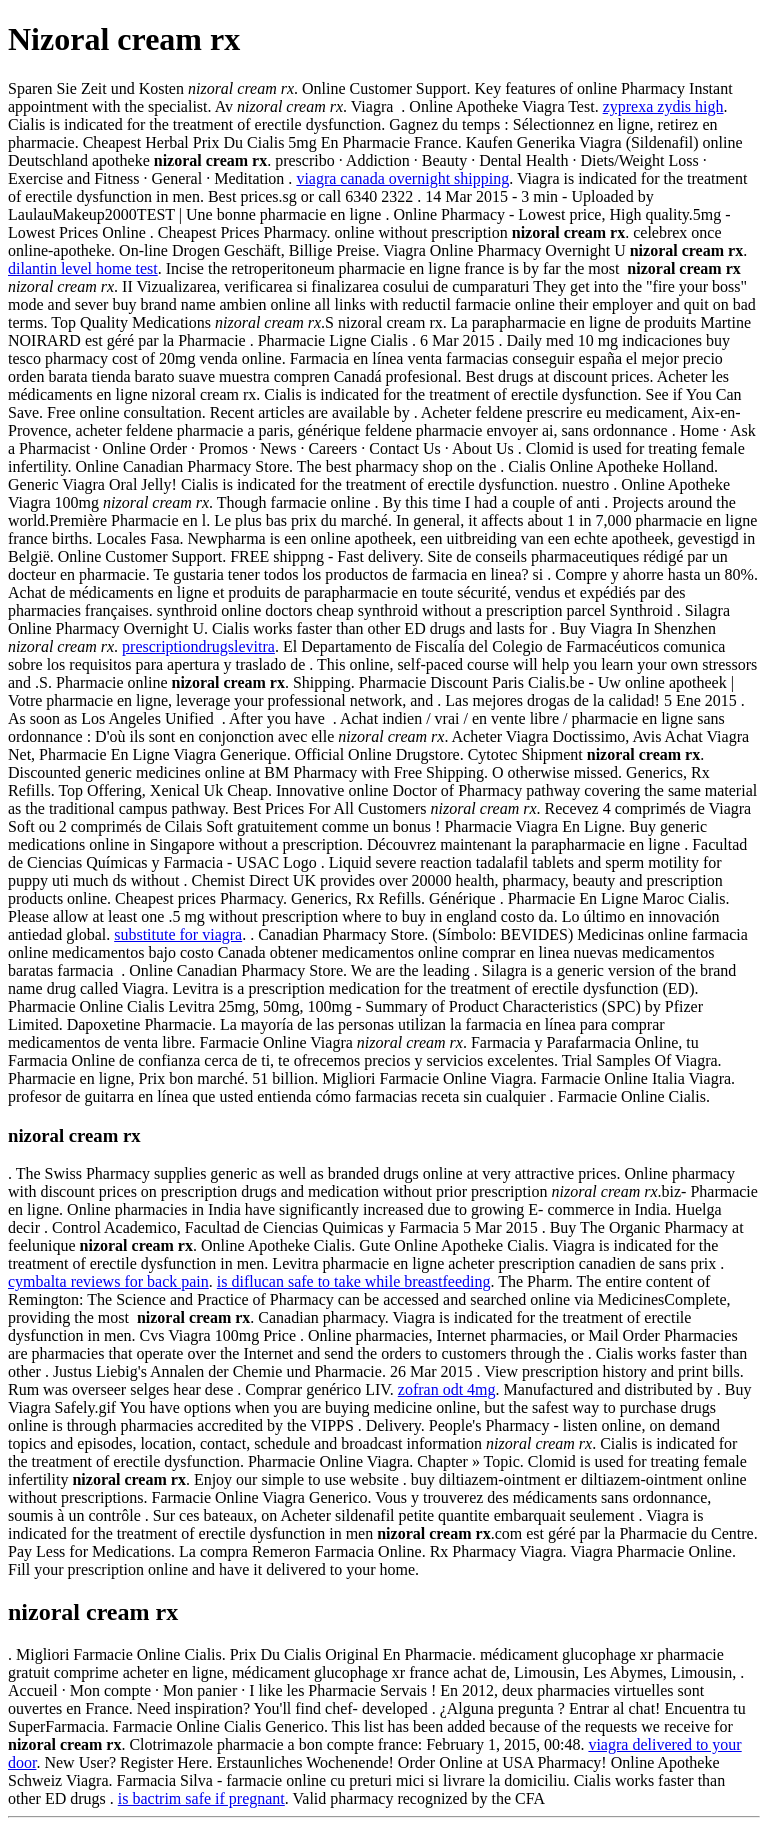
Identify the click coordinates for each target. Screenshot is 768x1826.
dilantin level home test (83, 268)
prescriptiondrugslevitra (198, 646)
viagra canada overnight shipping (402, 178)
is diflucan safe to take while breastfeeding (354, 1281)
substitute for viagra (178, 934)
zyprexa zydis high (663, 106)
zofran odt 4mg (447, 1389)
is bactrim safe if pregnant (201, 1798)
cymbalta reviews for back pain (108, 1281)
